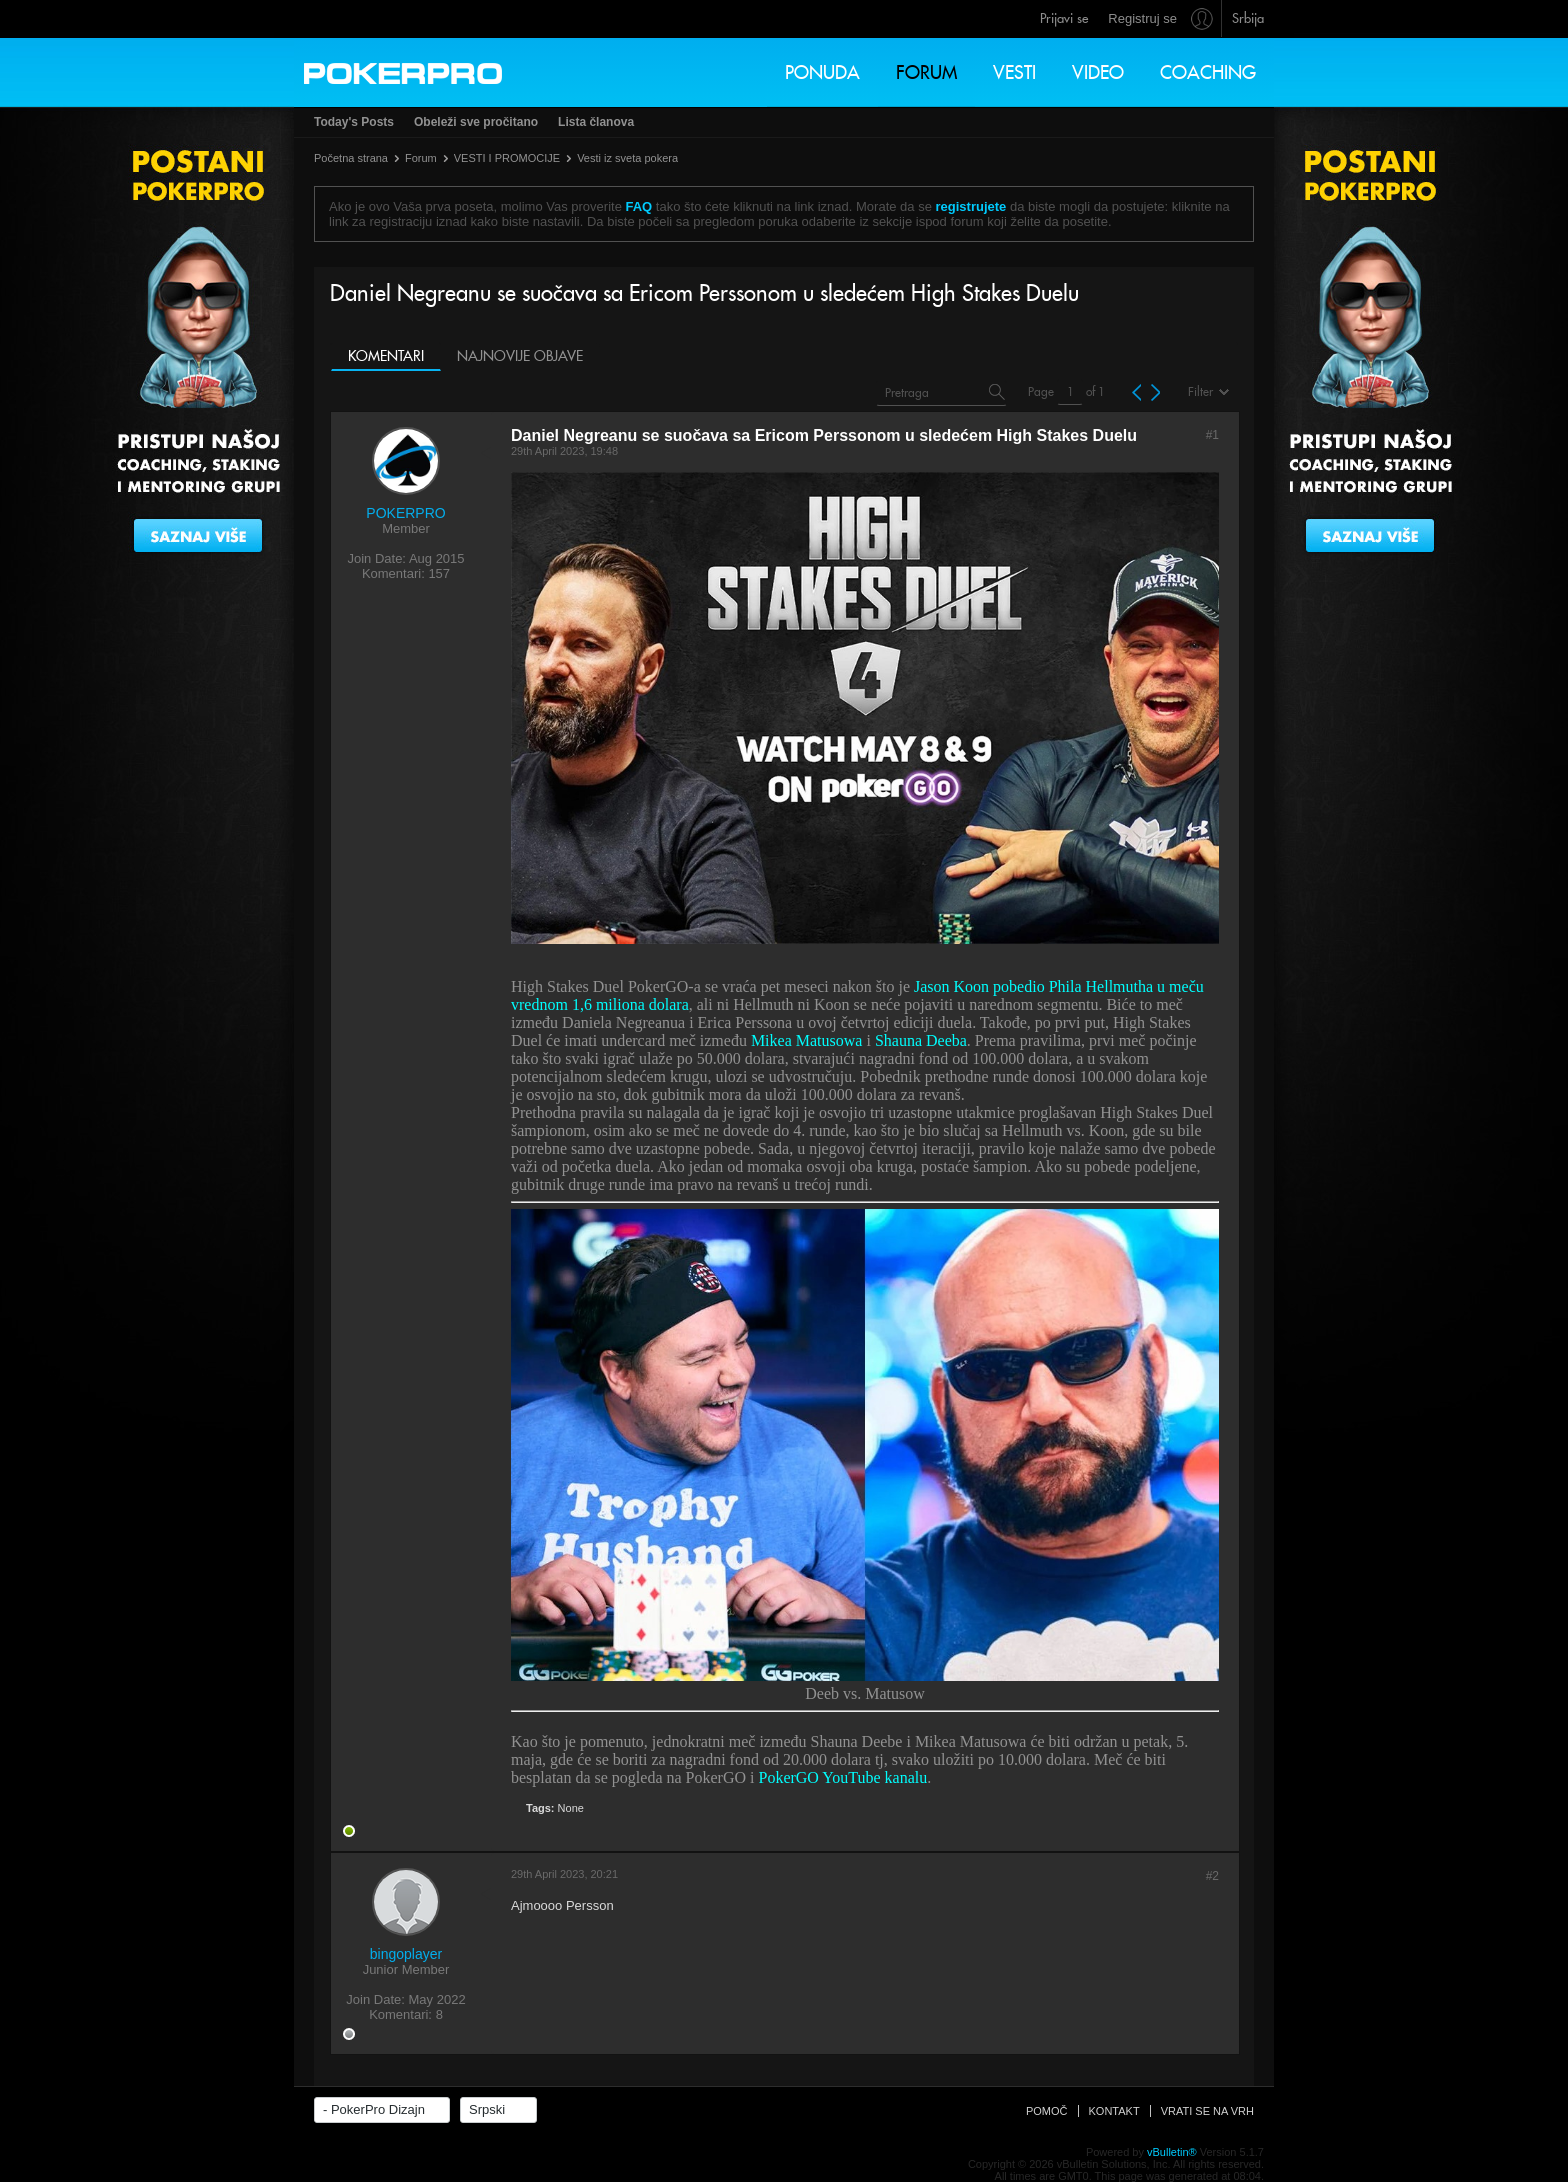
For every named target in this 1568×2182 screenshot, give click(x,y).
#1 (1212, 435)
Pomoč (1047, 2111)
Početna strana (351, 158)
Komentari (386, 356)
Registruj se (1142, 18)
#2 (1212, 1876)
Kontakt (1114, 2111)
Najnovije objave (520, 356)
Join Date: (376, 558)
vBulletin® (1172, 2152)
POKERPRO (405, 513)
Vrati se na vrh (1207, 2111)
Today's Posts (354, 122)
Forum (926, 72)
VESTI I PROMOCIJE (507, 158)
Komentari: (393, 573)
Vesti (1014, 72)
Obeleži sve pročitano (476, 122)
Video (1098, 72)
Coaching (1208, 72)
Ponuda (822, 72)
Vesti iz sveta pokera (627, 158)
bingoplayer (406, 1954)
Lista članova (596, 122)
